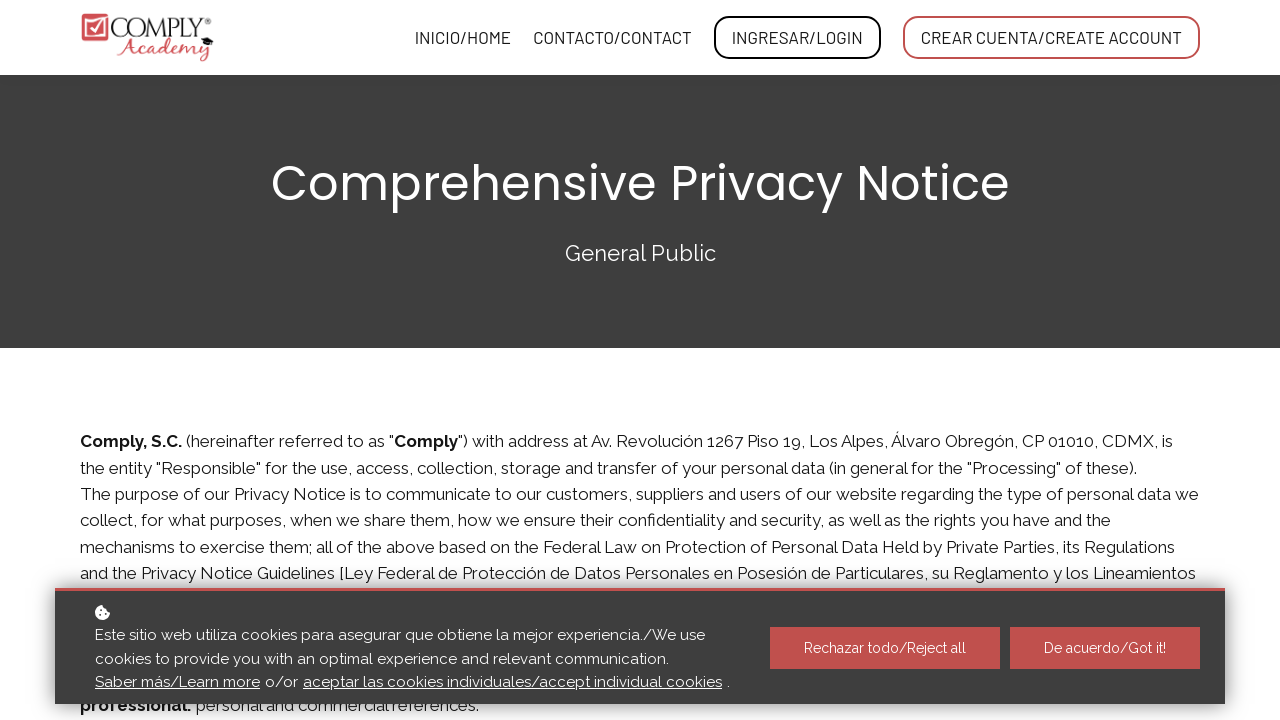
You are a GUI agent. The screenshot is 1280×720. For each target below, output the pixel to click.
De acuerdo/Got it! (1105, 648)
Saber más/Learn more (177, 682)
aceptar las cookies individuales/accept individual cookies (512, 682)
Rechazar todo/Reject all (885, 648)
